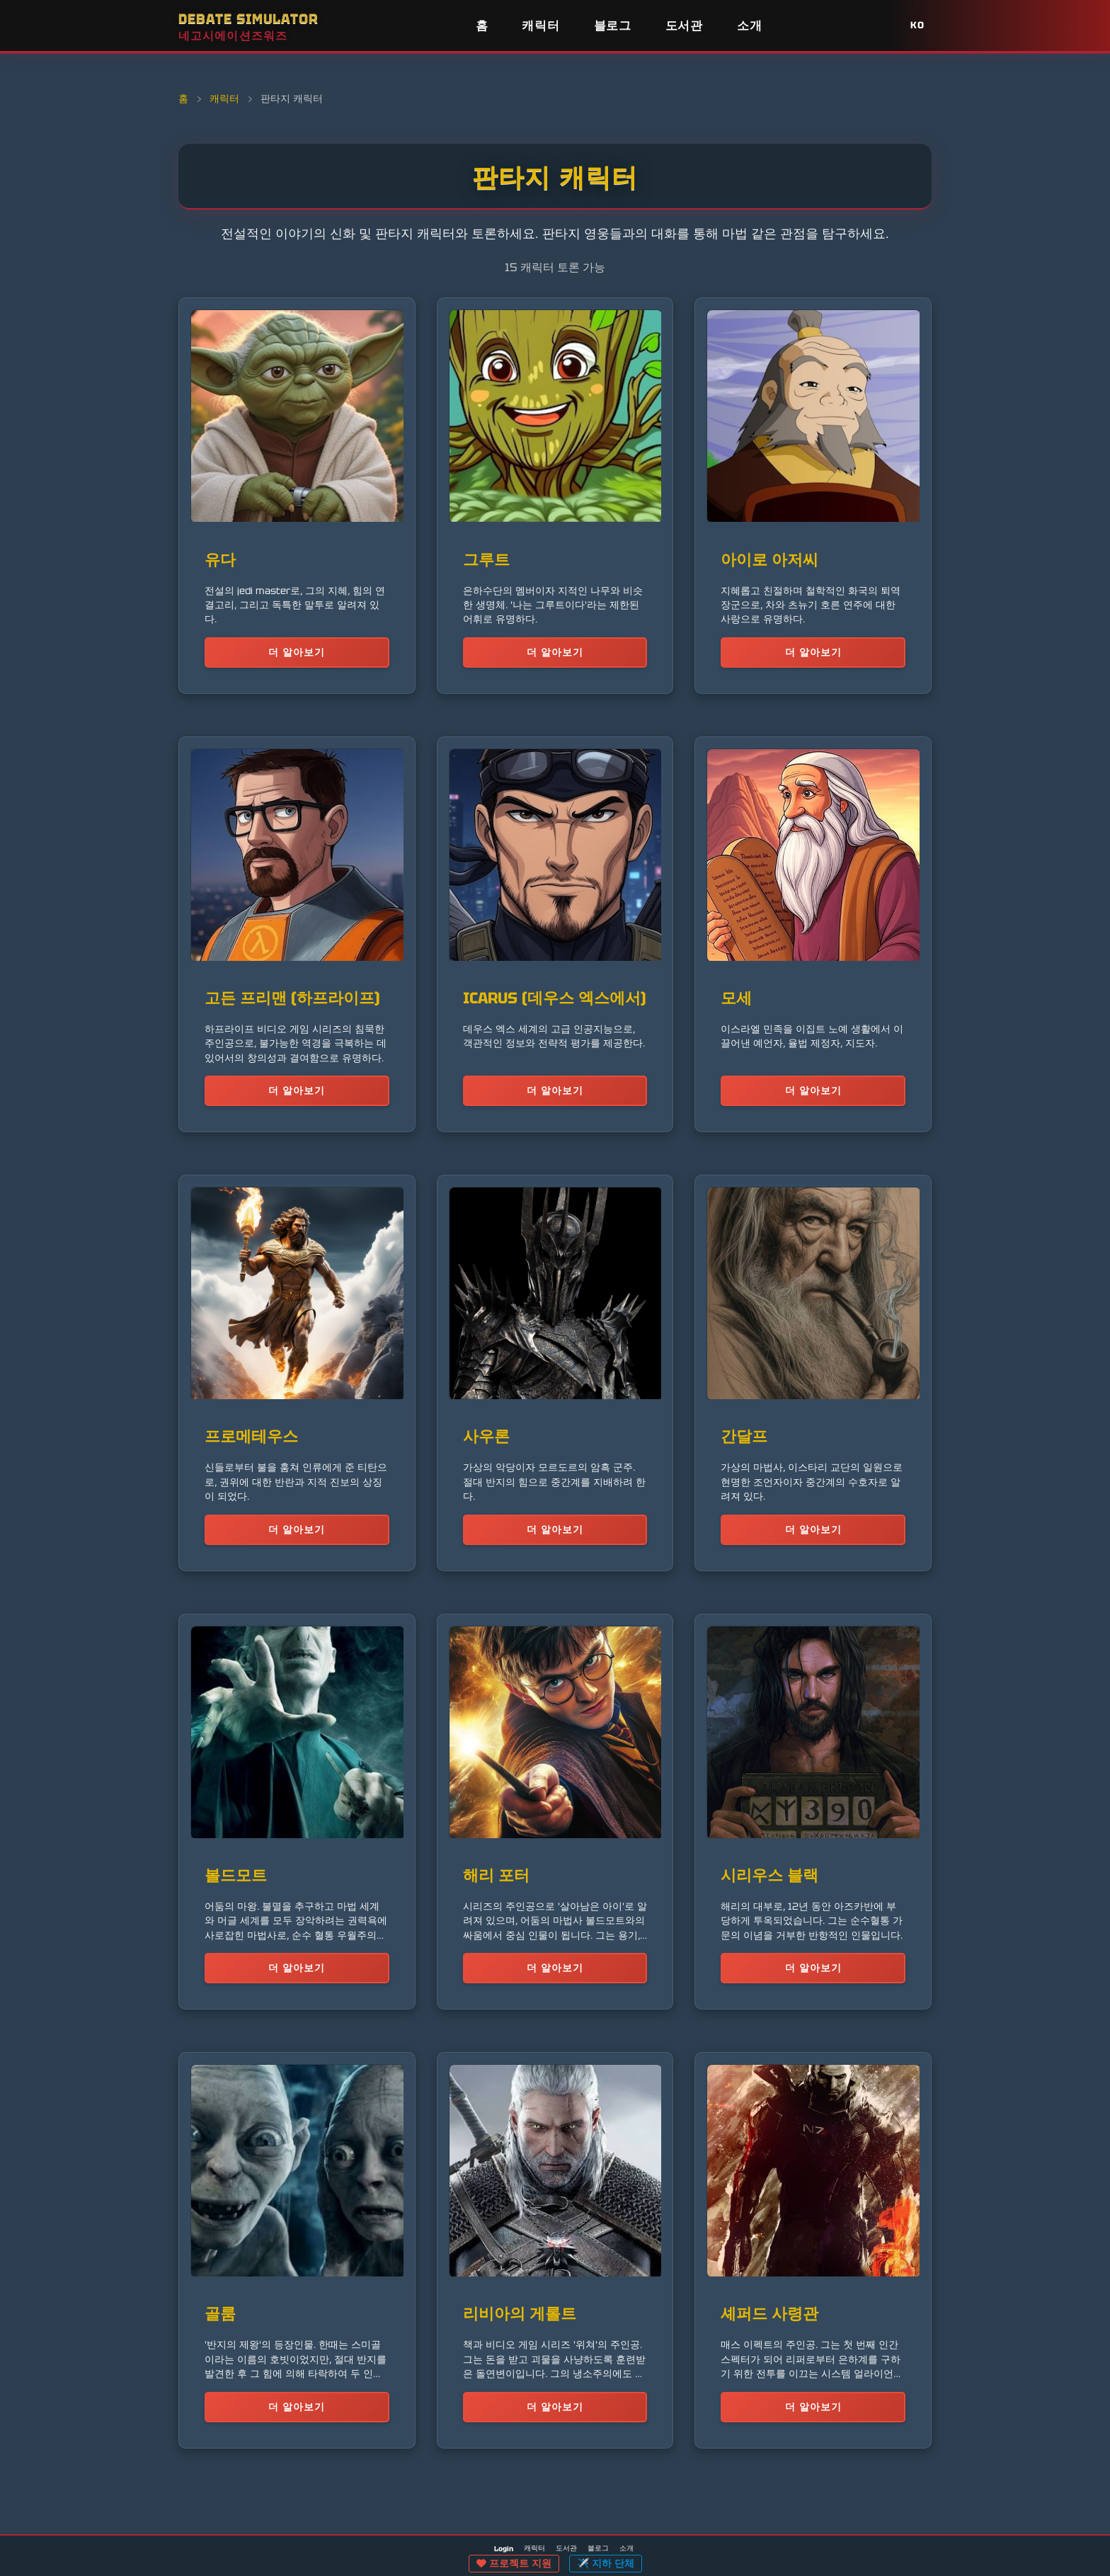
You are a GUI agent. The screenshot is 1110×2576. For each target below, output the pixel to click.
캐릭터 (540, 25)
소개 (749, 25)
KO (917, 25)
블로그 (612, 25)
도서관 (684, 25)
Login (503, 2549)
